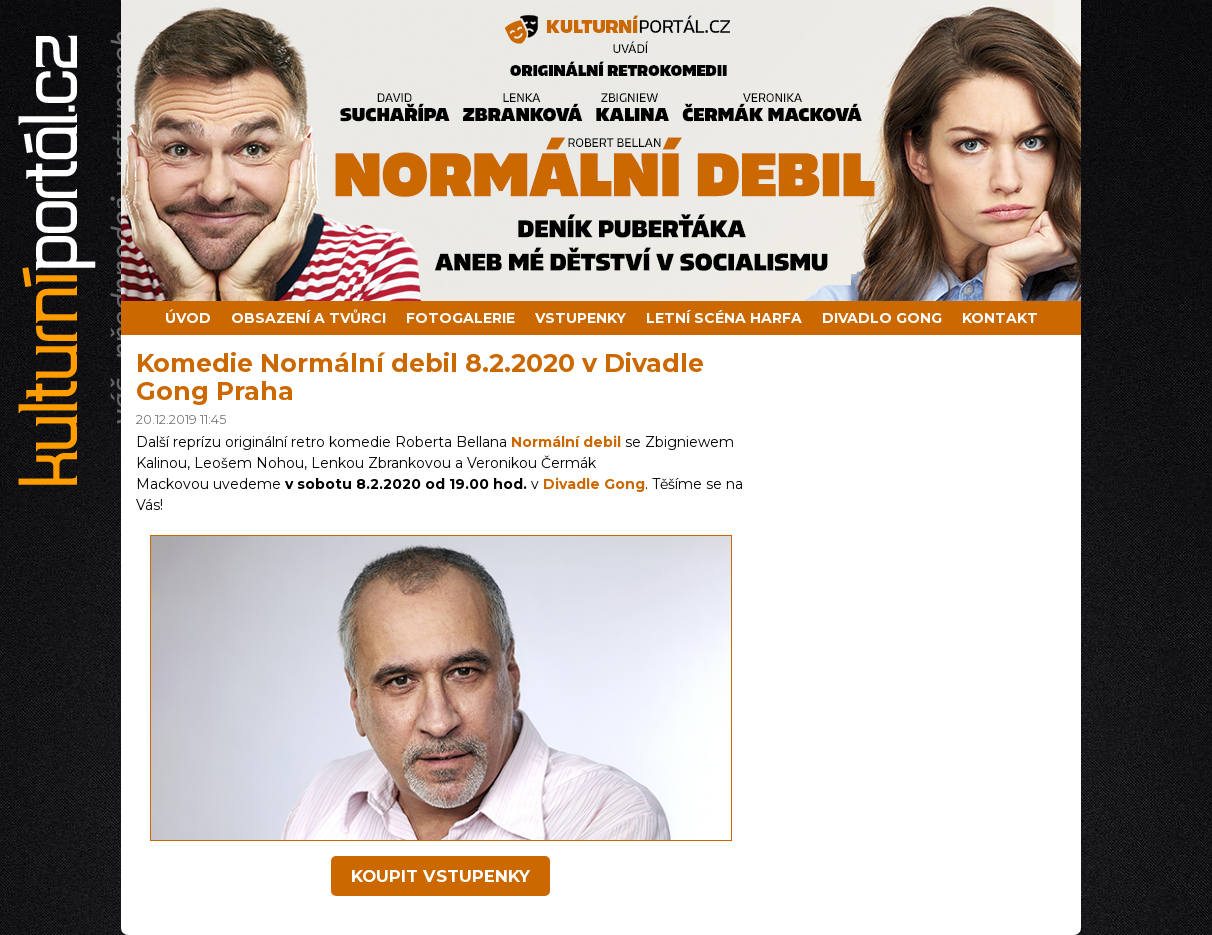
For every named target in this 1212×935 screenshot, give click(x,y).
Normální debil (566, 442)
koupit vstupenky (440, 876)
